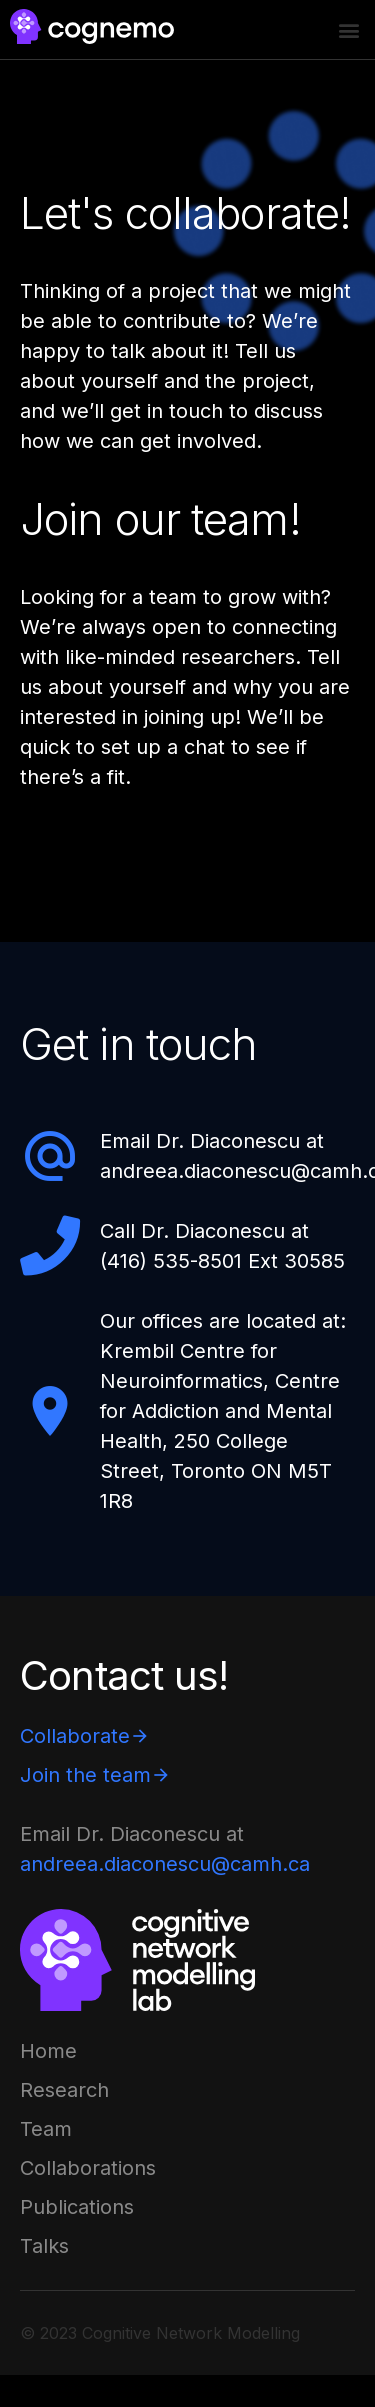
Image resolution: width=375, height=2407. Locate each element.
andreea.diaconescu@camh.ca (165, 1864)
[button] (348, 30)
